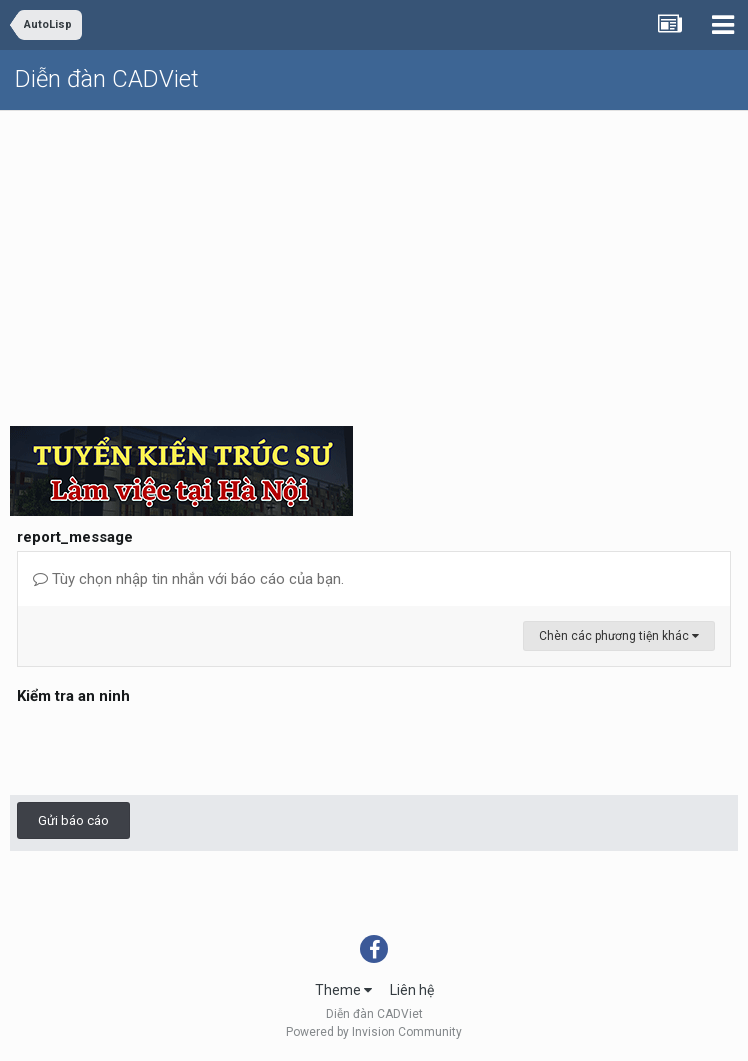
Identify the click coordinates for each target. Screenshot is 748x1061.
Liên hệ (412, 990)
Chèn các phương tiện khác (619, 636)
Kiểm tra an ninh (73, 696)
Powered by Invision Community (374, 1032)
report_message (75, 537)
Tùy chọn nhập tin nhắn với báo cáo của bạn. (188, 579)
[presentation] (169, 749)
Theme (343, 990)
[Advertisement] (374, 261)
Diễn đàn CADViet (107, 79)
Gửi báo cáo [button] (73, 820)
